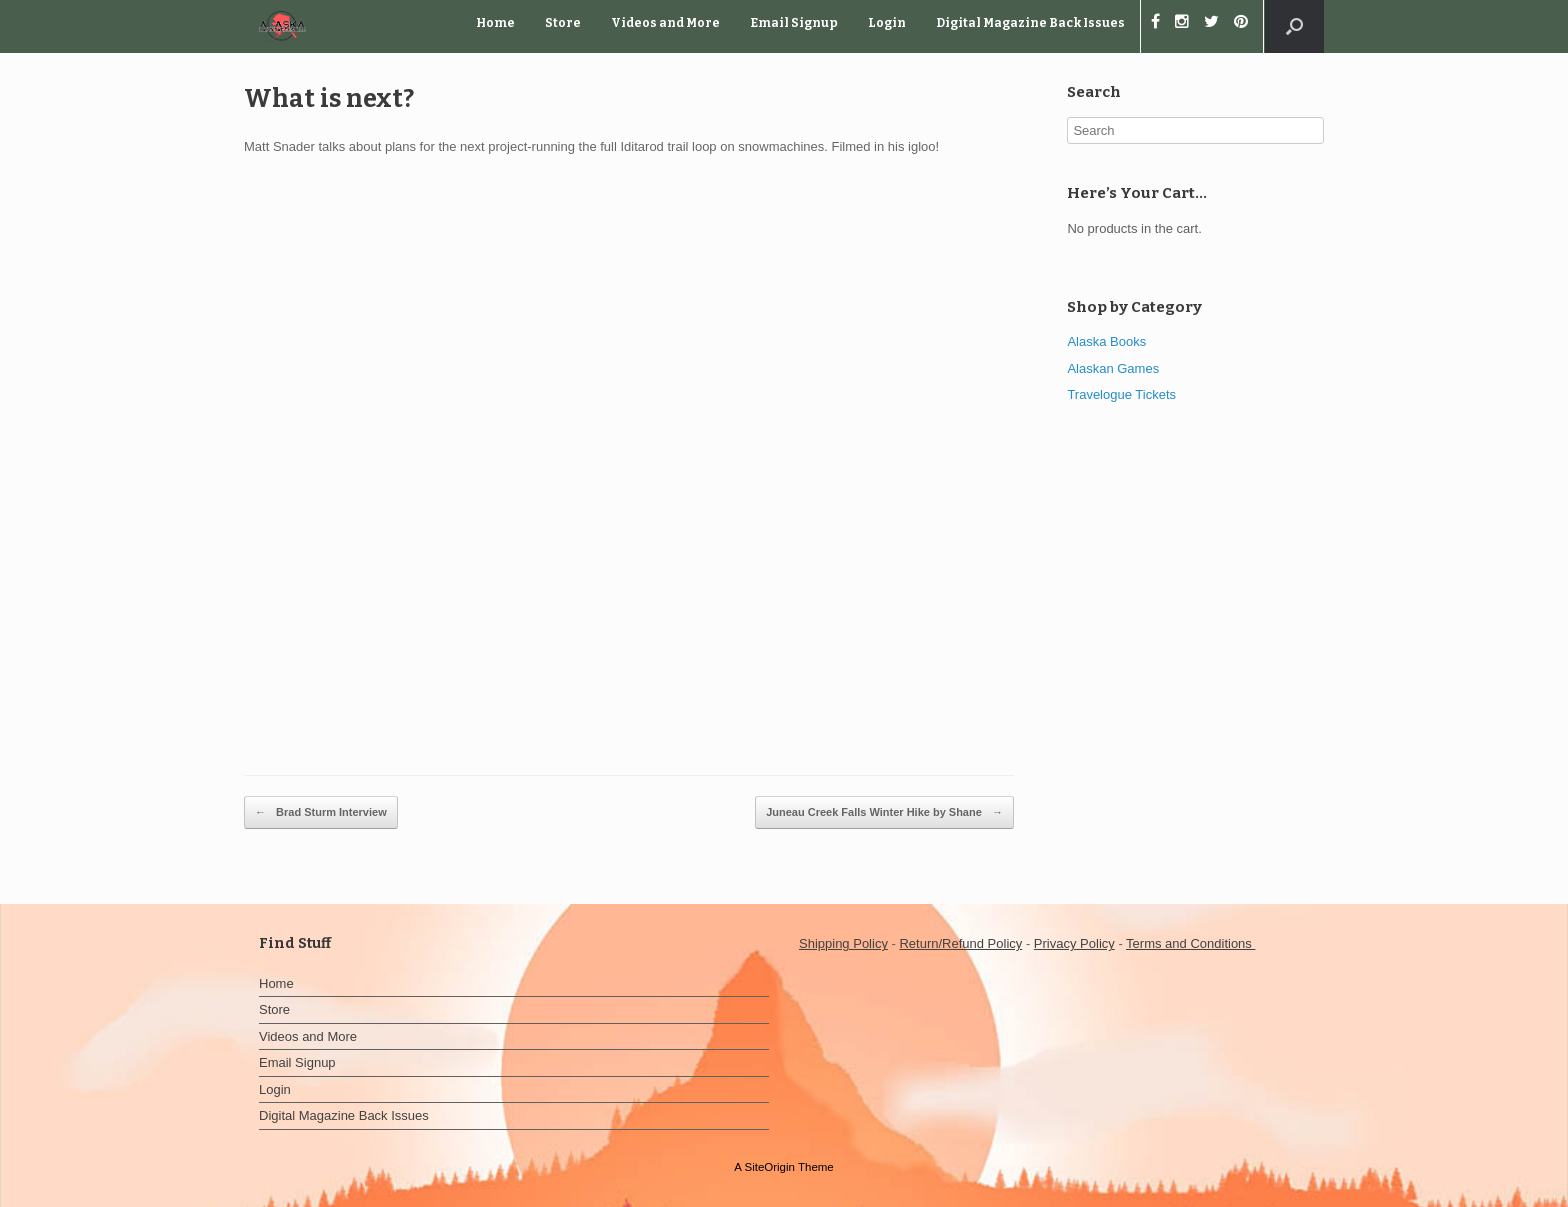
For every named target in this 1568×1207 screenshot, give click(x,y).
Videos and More (665, 23)
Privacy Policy (1074, 943)
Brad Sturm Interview (321, 813)
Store (563, 23)
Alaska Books (1106, 341)
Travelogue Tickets (1121, 394)
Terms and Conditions (1190, 943)
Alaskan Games (1113, 368)
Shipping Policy (843, 943)
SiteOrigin (769, 1167)
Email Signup (794, 23)
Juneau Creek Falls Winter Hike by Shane (884, 813)
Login (887, 23)
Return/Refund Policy (960, 943)
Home (495, 23)
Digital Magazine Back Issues (1030, 23)
